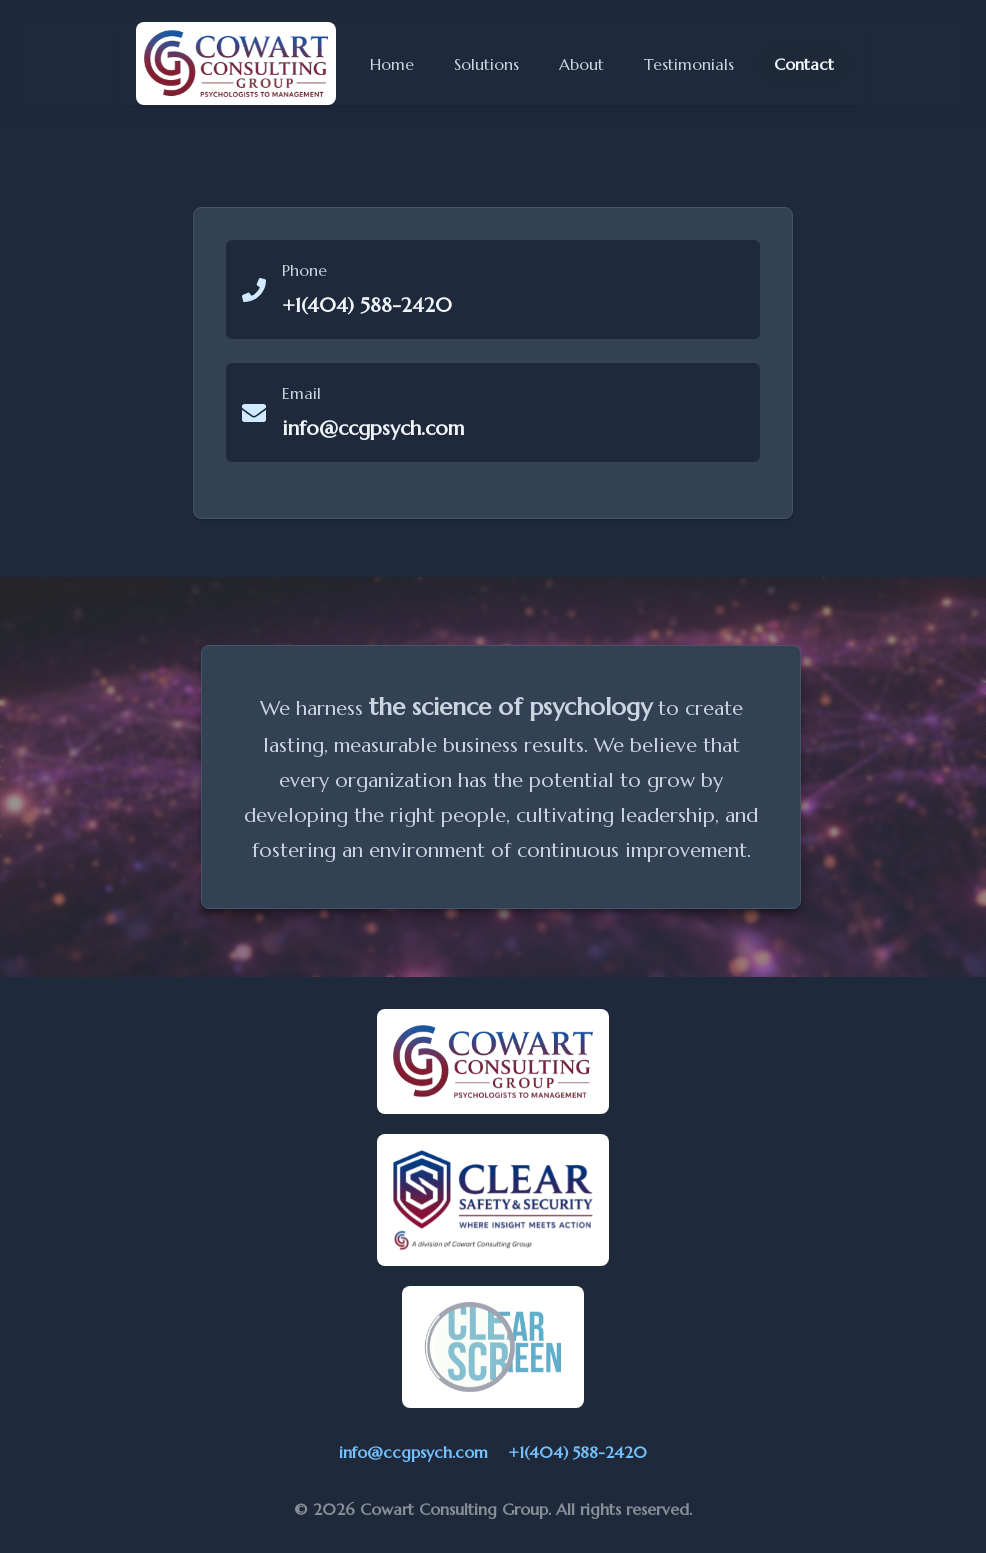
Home (392, 64)
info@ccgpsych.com (413, 1452)
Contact (804, 68)
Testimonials (689, 64)
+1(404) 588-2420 (577, 1452)
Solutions (486, 64)
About (581, 64)
